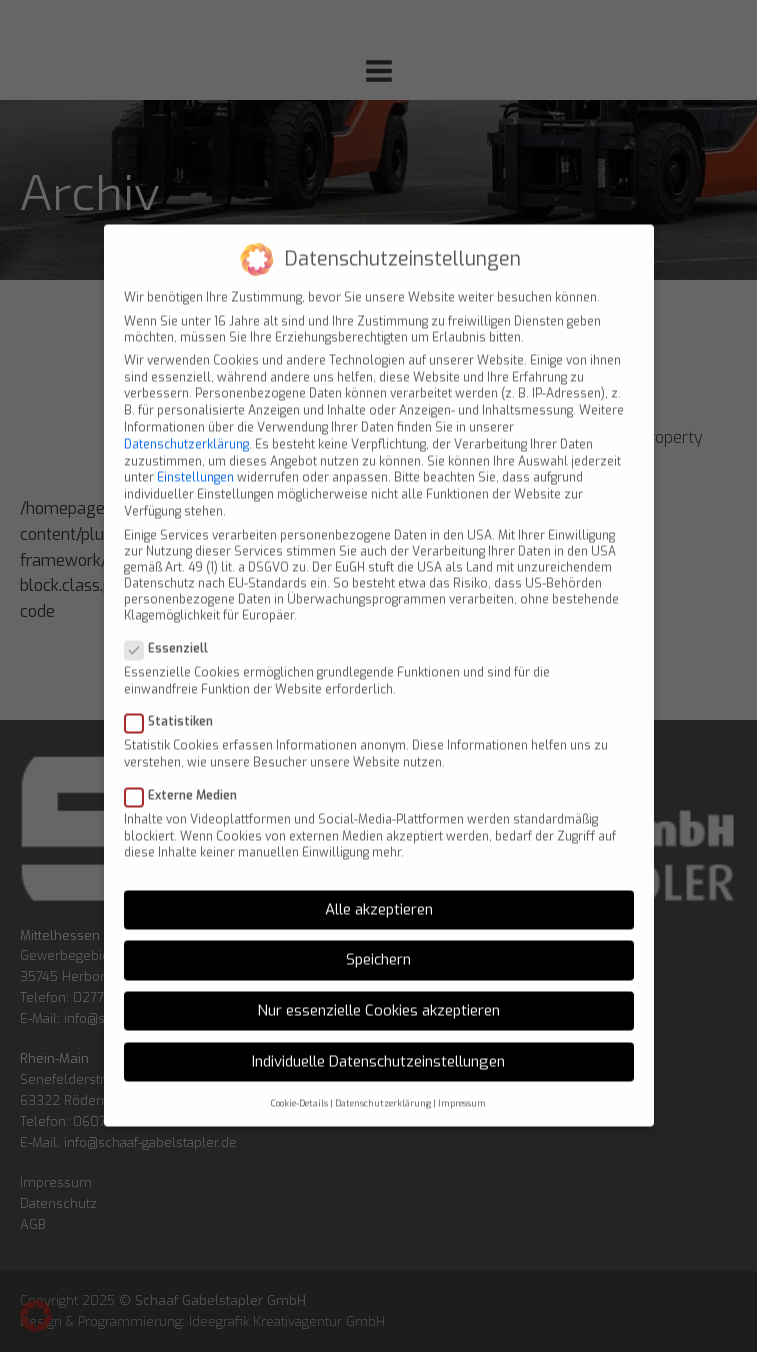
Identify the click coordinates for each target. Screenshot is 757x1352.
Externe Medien (187, 774)
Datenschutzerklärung (186, 423)
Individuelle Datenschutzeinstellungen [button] (378, 1040)
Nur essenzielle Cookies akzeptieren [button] (378, 989)
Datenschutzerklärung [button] (383, 1082)
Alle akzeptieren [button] (379, 888)
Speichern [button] (378, 939)
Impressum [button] (462, 1082)
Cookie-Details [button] (299, 1082)
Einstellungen (195, 456)
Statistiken (175, 700)
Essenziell (172, 627)
